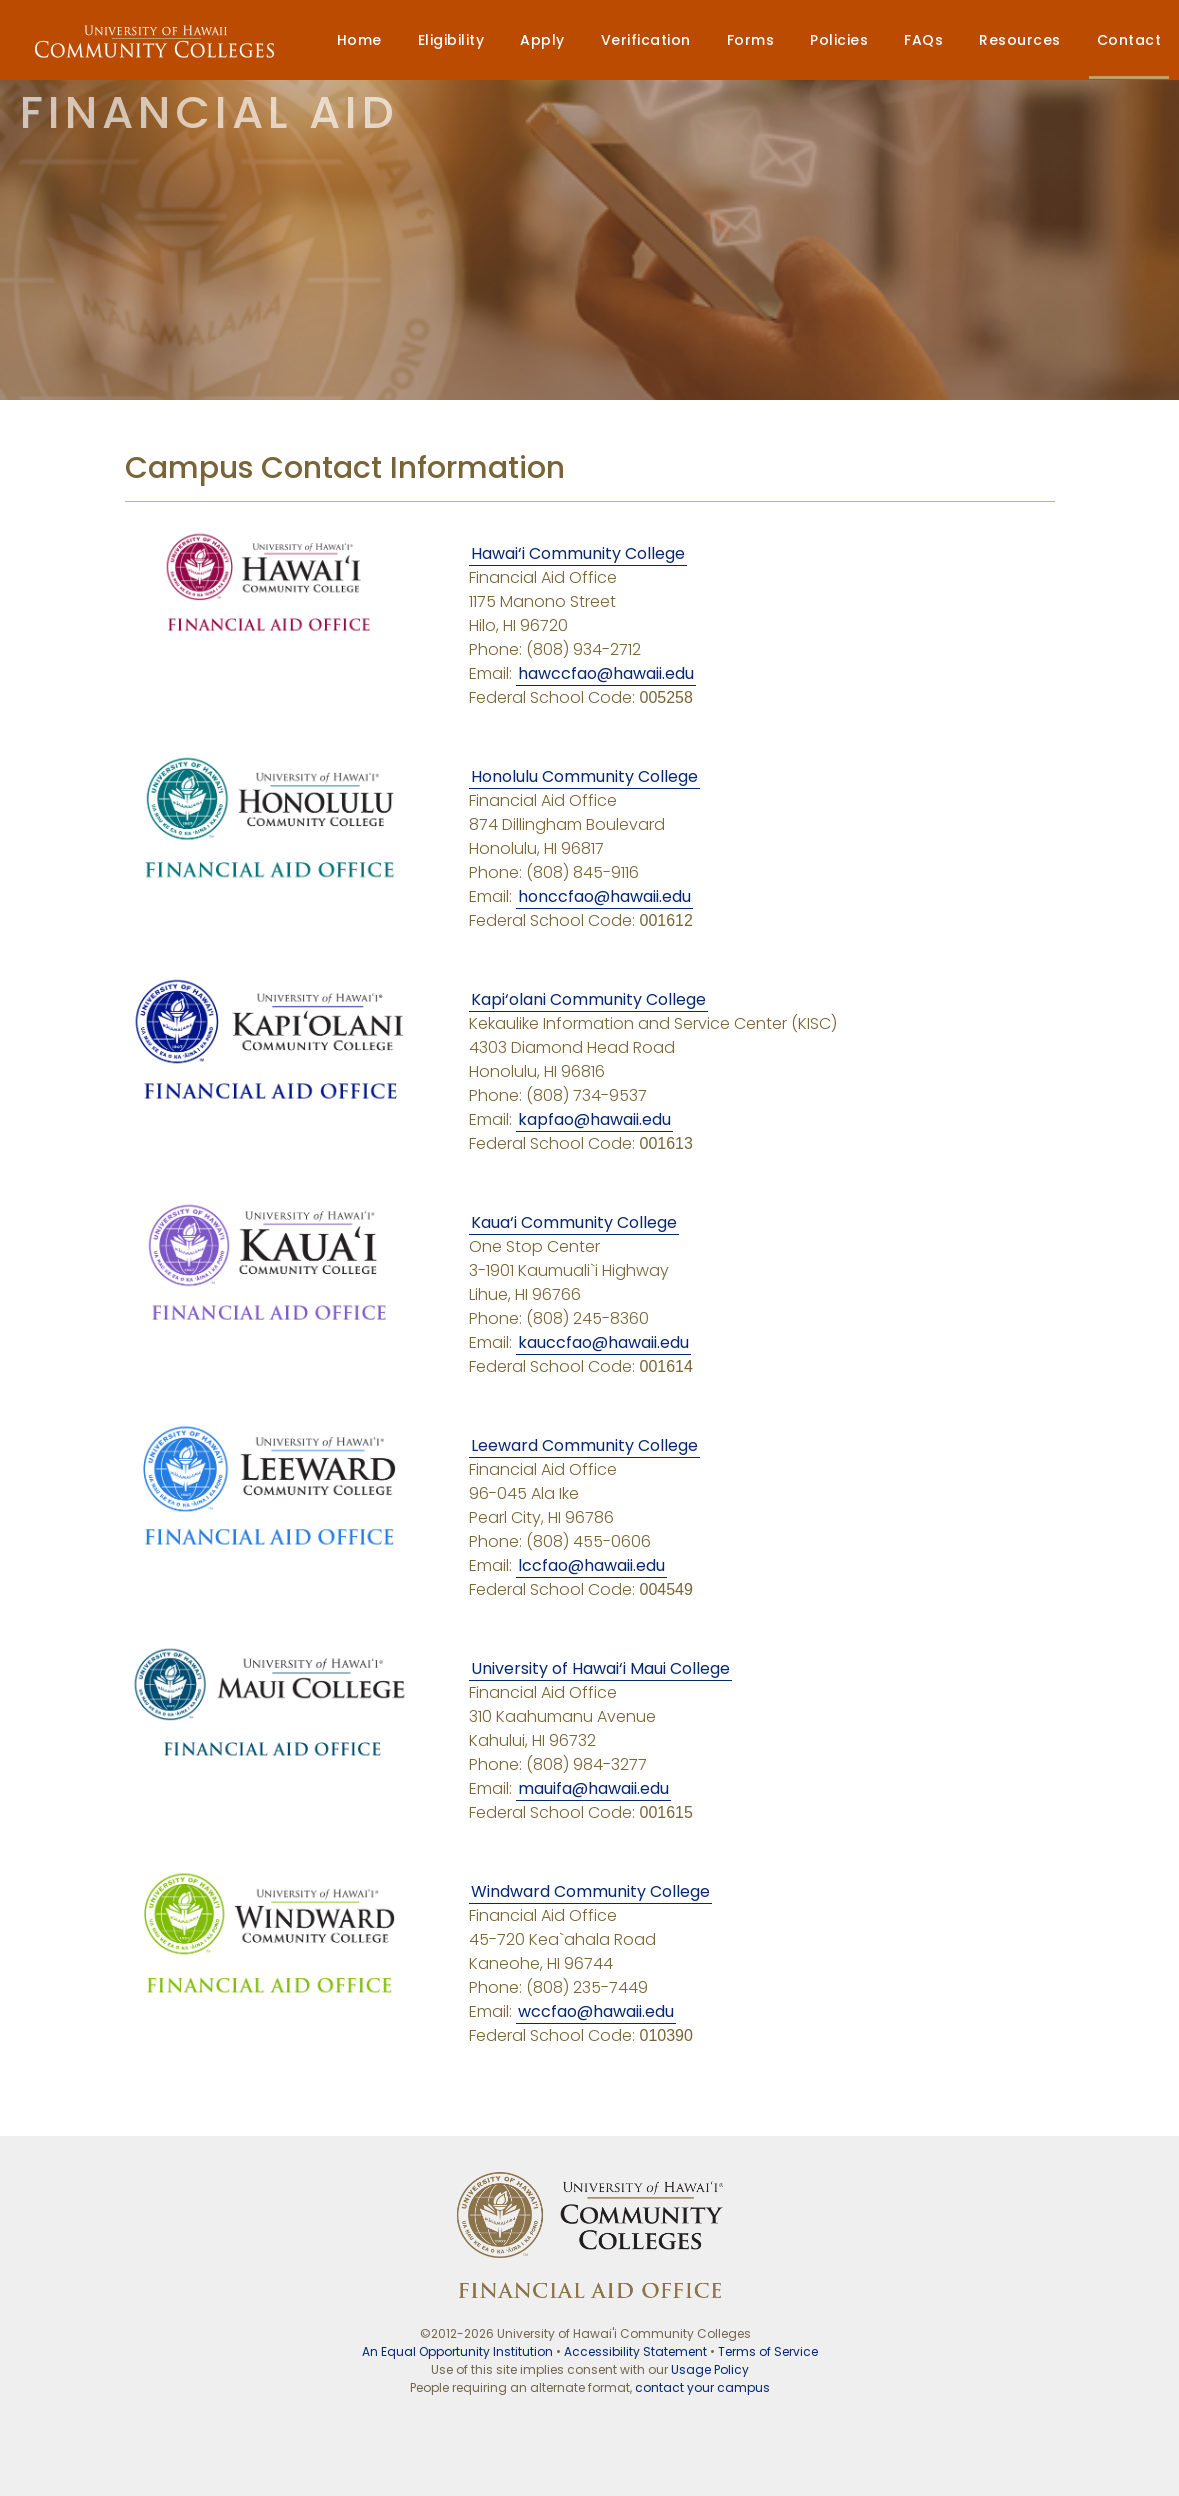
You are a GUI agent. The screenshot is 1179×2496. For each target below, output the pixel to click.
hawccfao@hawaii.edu (606, 673)
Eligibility (451, 40)
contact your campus (702, 2387)
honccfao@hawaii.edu (604, 896)
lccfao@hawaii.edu (591, 1565)
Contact (1129, 40)
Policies (839, 40)
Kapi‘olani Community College (588, 999)
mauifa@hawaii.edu (593, 1788)
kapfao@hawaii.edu (594, 1119)
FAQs (923, 40)
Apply (542, 40)
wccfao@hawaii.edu (596, 2011)
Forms (751, 40)
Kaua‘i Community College (574, 1222)
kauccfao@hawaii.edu (603, 1342)
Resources (1020, 40)
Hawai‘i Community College (578, 553)
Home (359, 40)
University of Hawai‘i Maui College (600, 1668)
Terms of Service (768, 2351)
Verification (646, 40)
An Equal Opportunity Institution (457, 2351)
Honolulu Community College (584, 776)
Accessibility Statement (635, 2351)
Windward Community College (590, 1891)
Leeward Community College (584, 1445)
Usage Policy (710, 2369)
